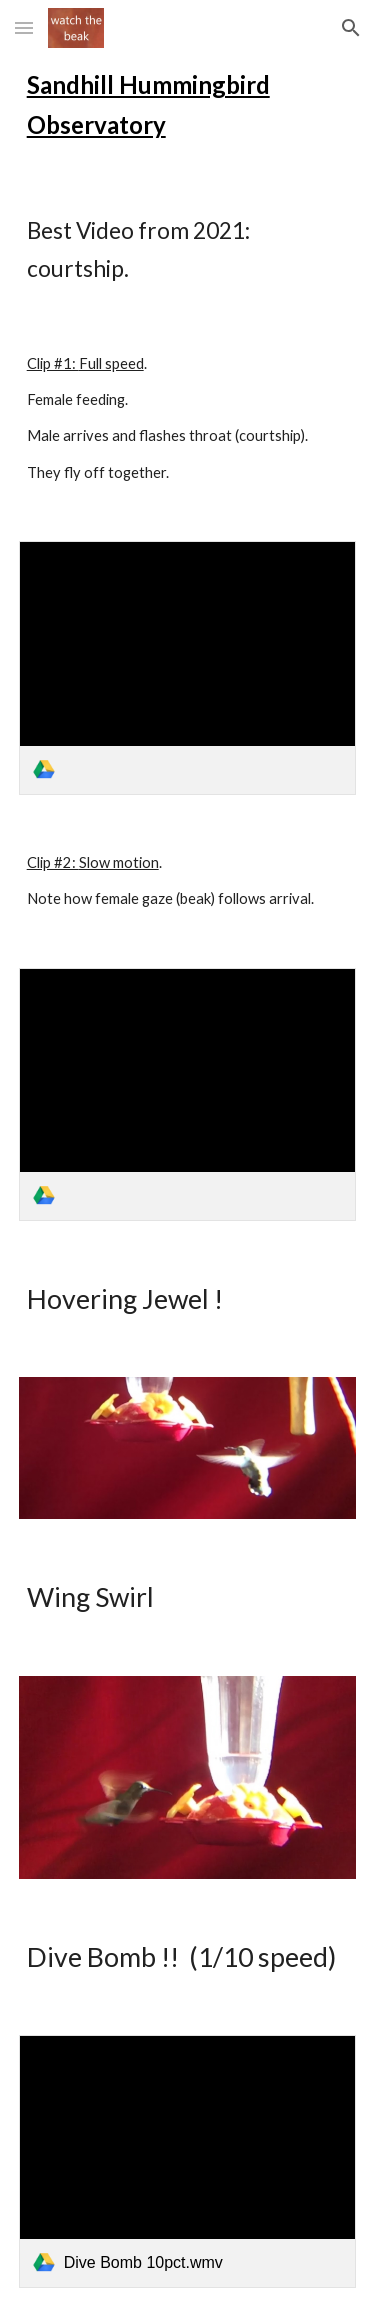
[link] (188, 667)
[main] (188, 105)
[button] (24, 27)
